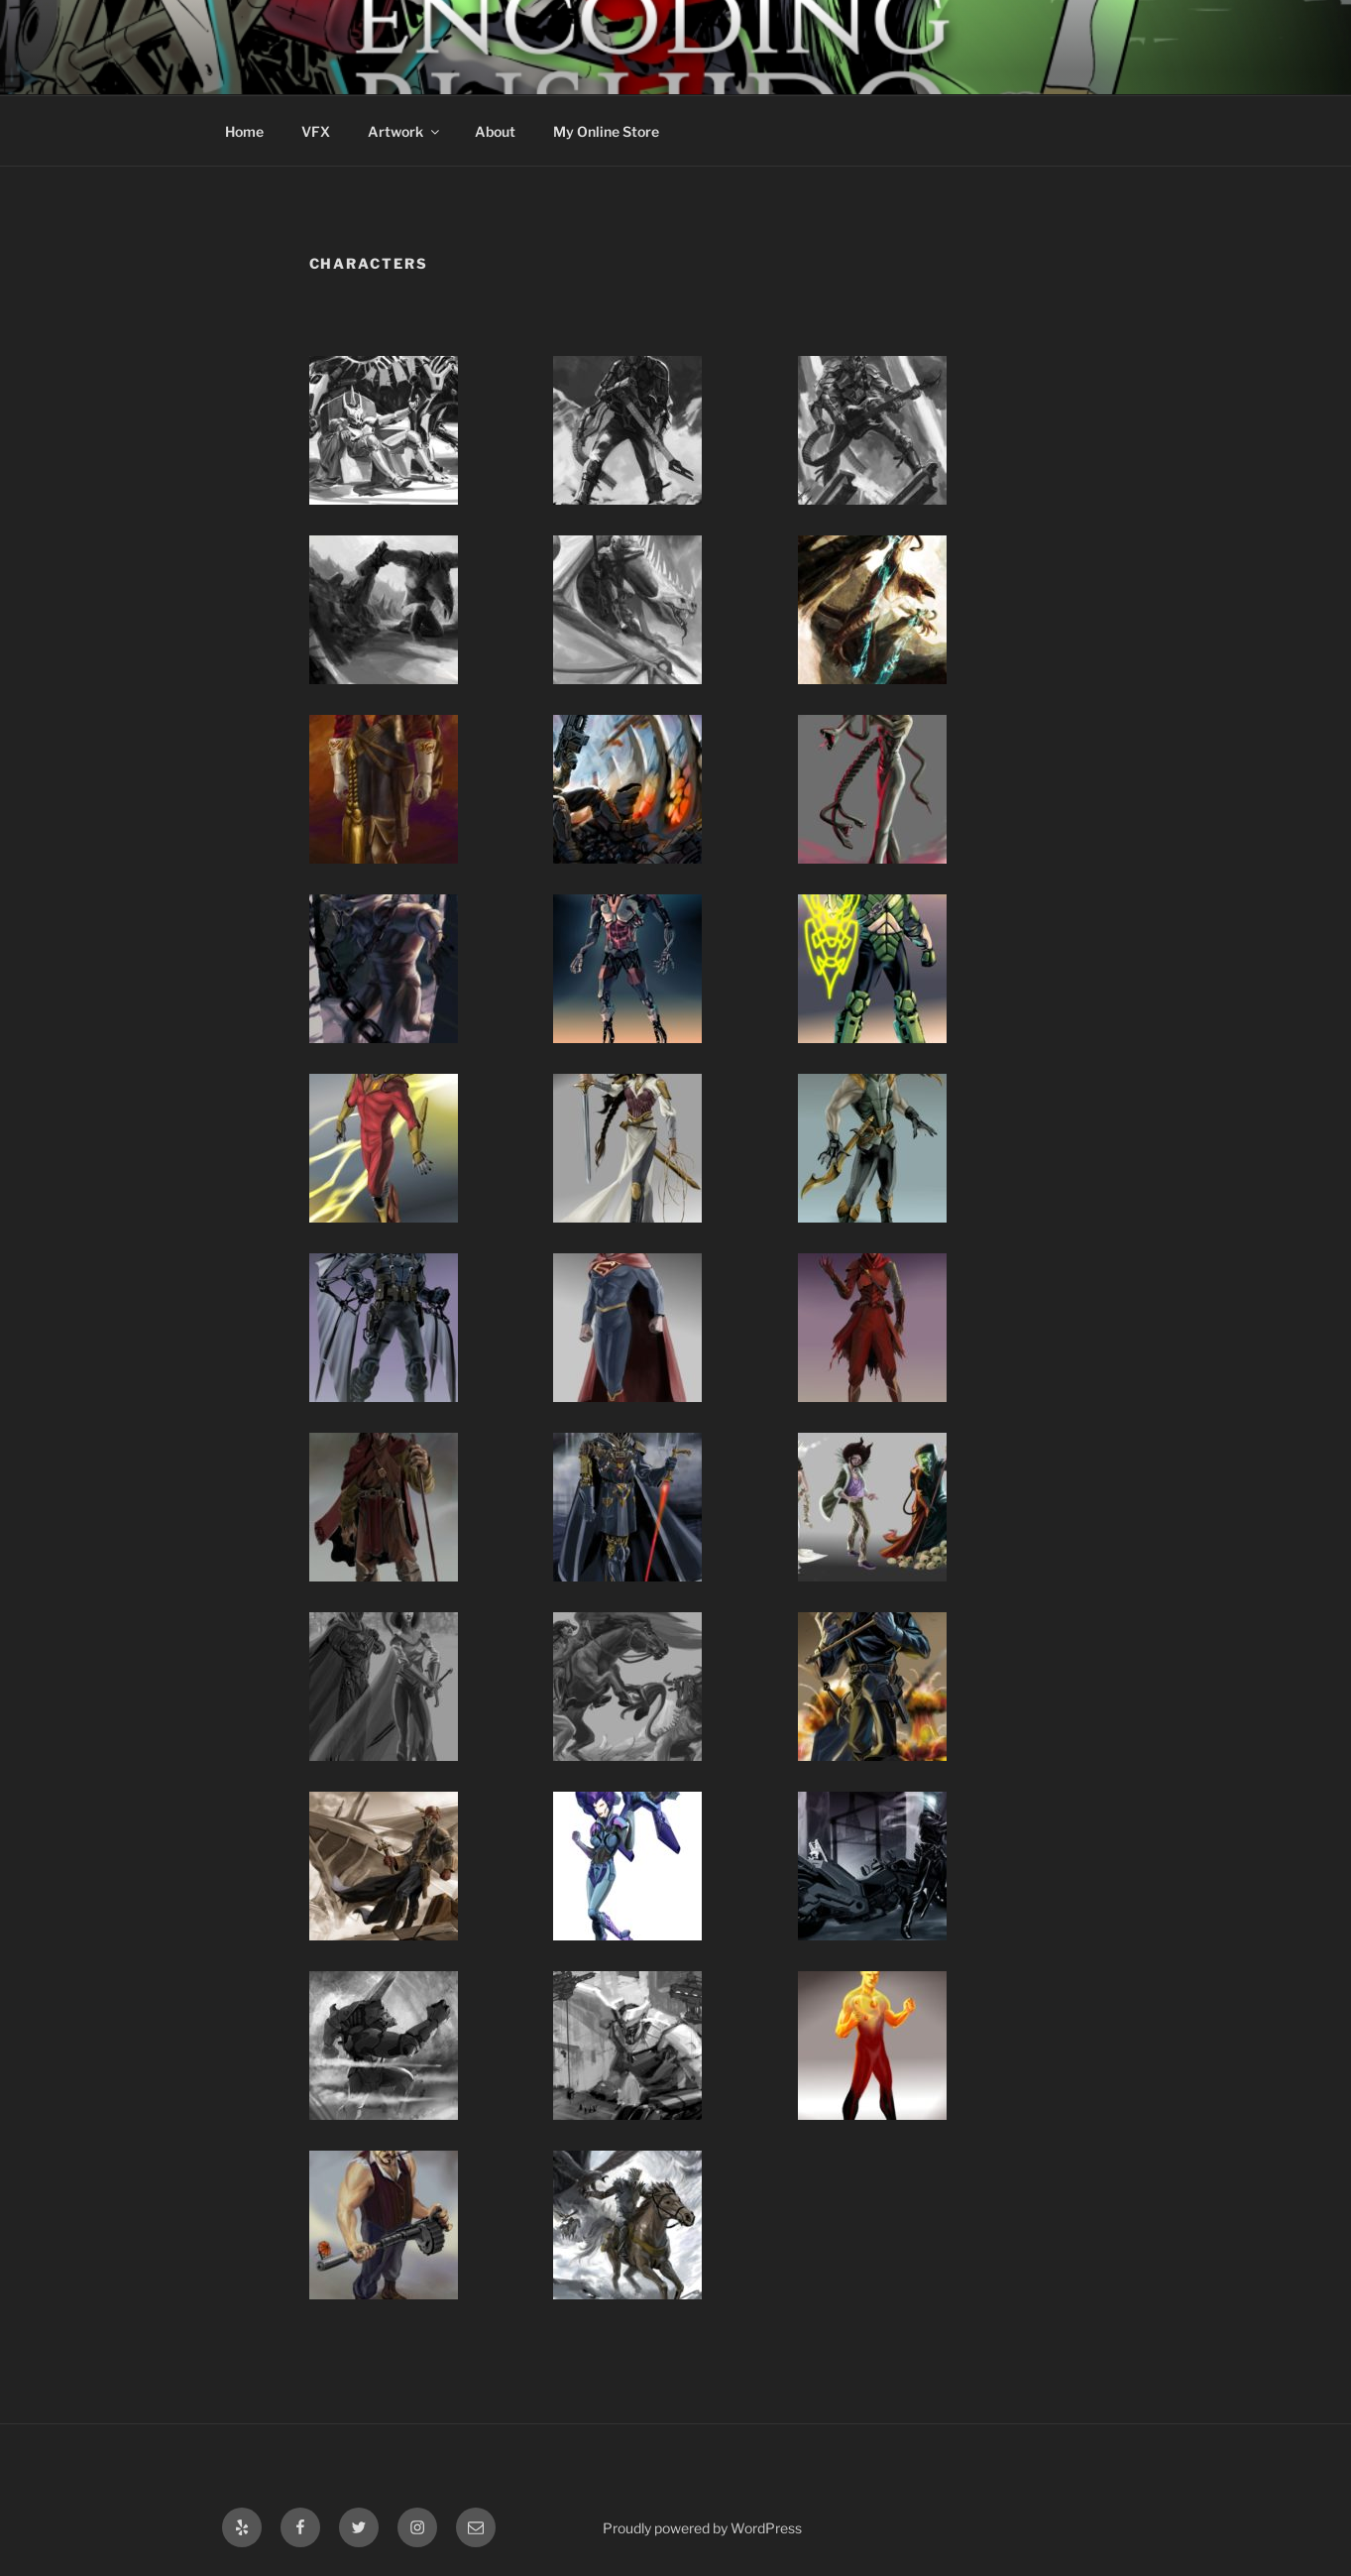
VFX (315, 131)
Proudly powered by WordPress (702, 2527)
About (495, 131)
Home (244, 131)
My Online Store (606, 131)
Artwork (405, 131)
